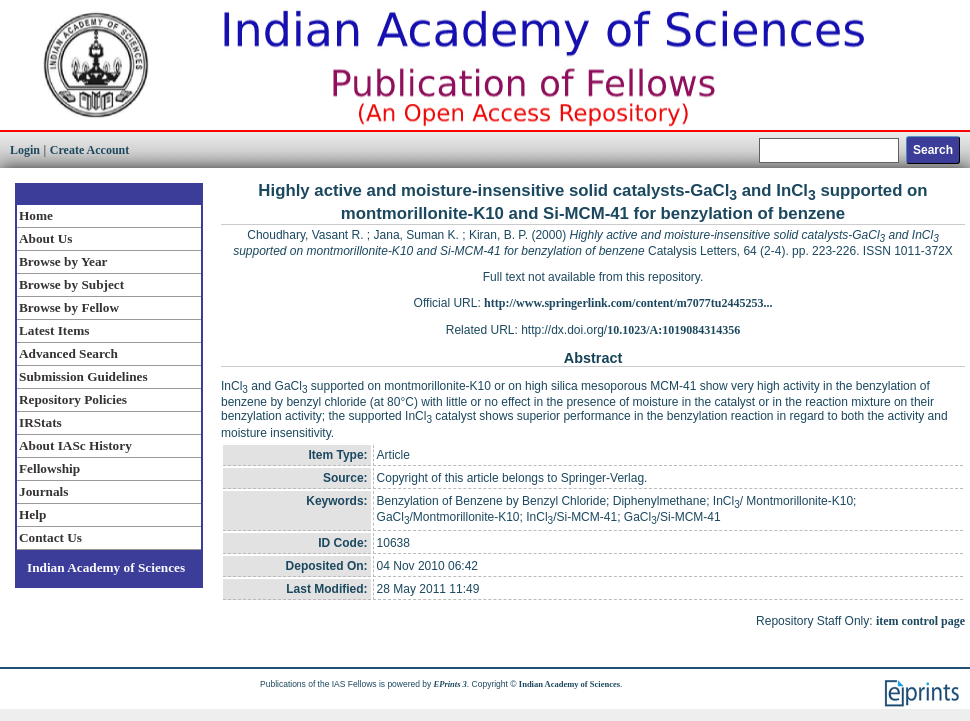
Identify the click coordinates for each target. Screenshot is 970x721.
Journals (43, 491)
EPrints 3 (450, 684)
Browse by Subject (71, 284)
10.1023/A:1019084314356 (673, 330)
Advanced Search (68, 353)
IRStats (40, 422)
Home (36, 215)
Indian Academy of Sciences (106, 567)
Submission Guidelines (83, 376)
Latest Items (54, 330)
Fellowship (49, 468)
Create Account (89, 150)
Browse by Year (63, 261)
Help (32, 514)
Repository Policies (73, 399)
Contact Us (50, 537)
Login (25, 150)
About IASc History (75, 445)
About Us (45, 238)
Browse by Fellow (69, 307)
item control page (920, 621)
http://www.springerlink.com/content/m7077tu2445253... (628, 303)
